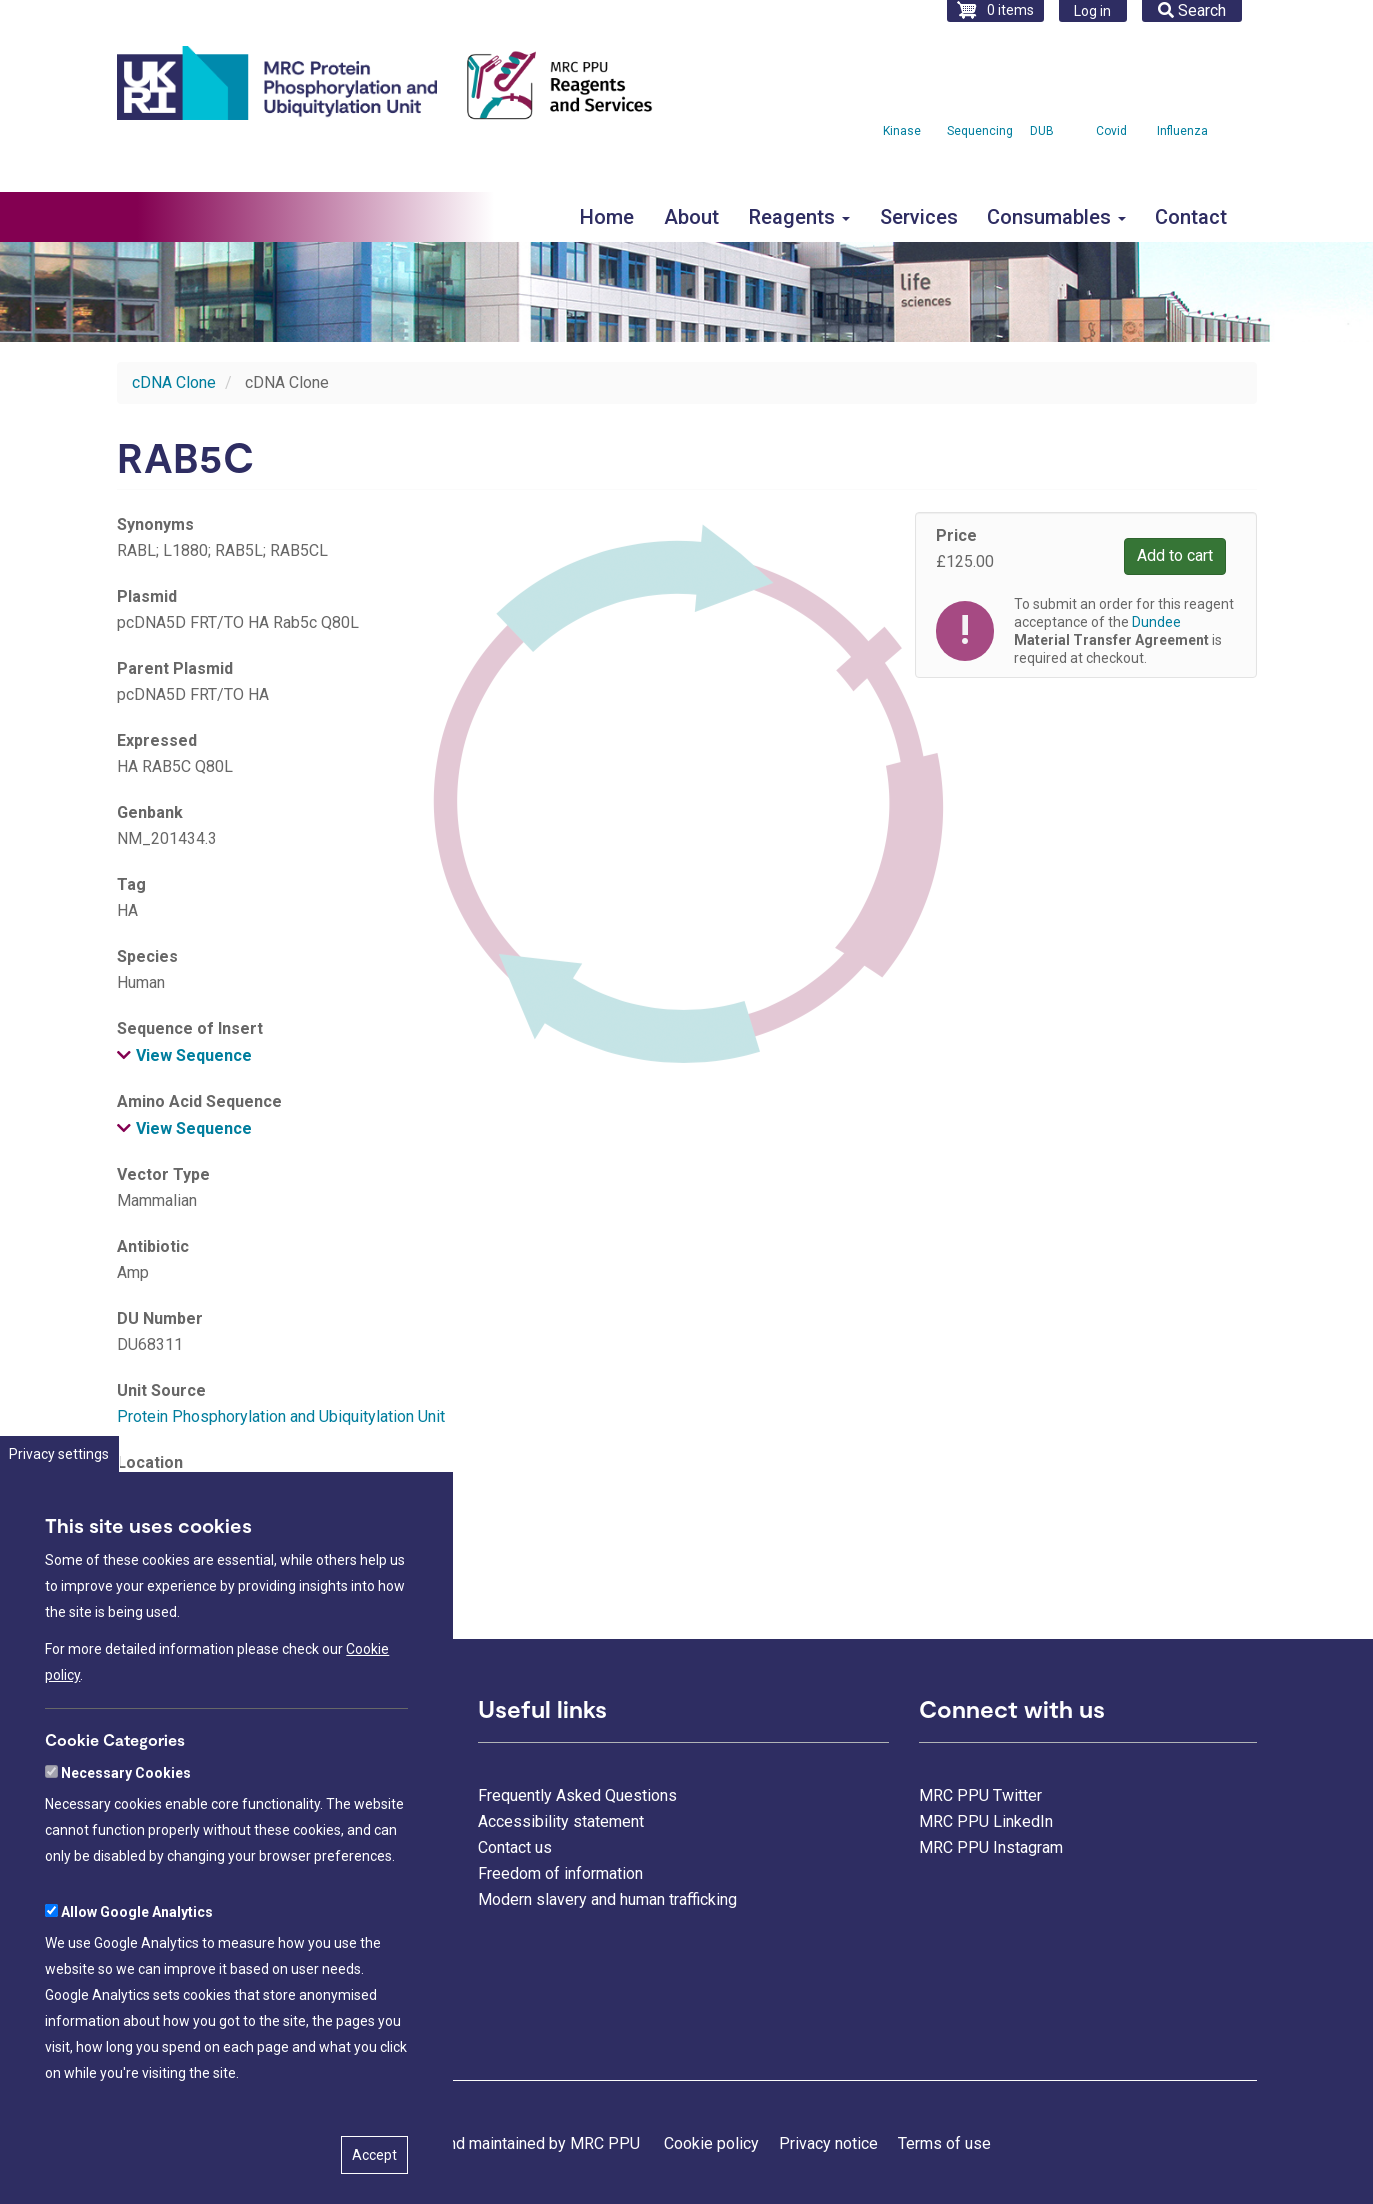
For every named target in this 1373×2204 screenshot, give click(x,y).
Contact (1191, 217)
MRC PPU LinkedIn (986, 1821)
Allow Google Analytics (137, 1991)
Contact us (515, 1847)
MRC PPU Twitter (980, 1795)
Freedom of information (560, 1873)
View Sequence (194, 1055)
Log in (1092, 11)
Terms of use (944, 2143)
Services (919, 217)
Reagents (799, 217)
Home (607, 217)
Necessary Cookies (126, 1852)
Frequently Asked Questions (577, 1795)
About (691, 217)
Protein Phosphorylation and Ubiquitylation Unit (281, 1416)
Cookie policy (711, 2143)
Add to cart (1175, 555)
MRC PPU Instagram (991, 1847)
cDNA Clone (174, 382)
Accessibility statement (561, 1821)
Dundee (1156, 622)
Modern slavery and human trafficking (607, 1899)
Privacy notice (828, 2143)
